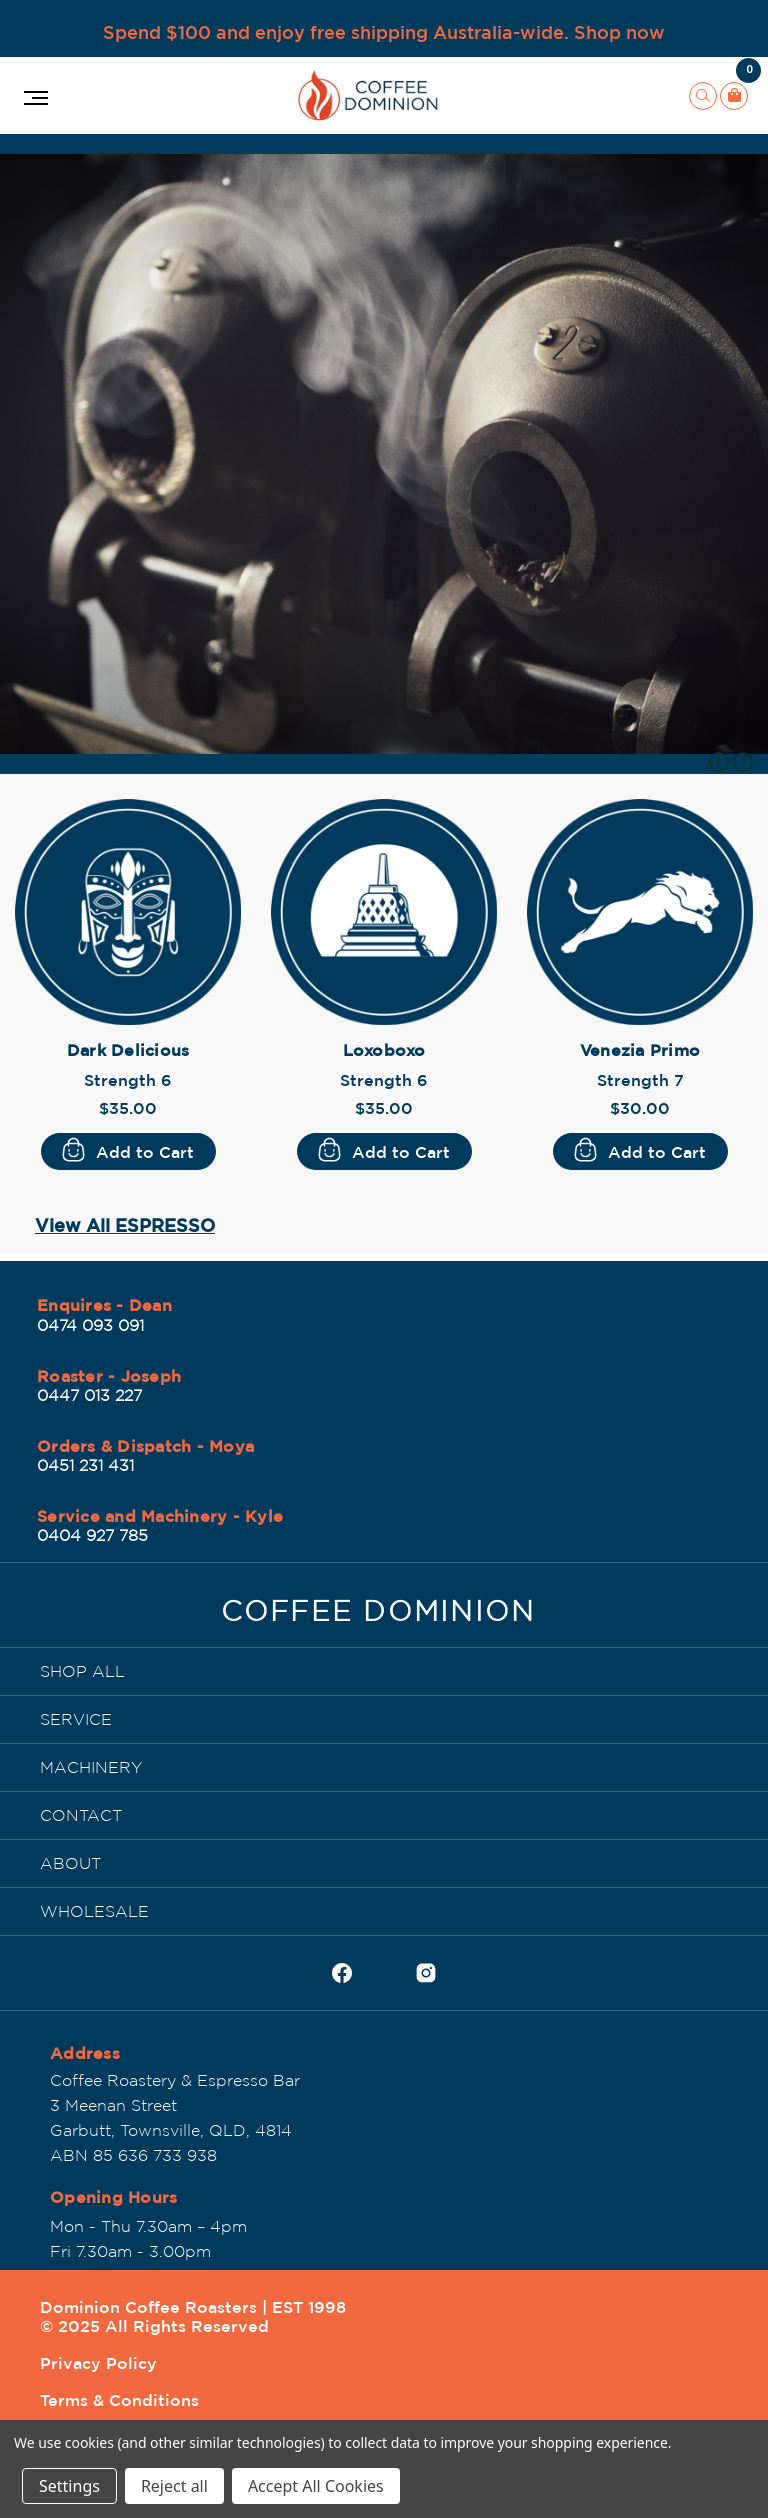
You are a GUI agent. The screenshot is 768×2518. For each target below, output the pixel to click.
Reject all (174, 2486)
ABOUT (70, 1863)
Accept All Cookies (316, 2486)
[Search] (703, 96)
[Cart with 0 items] (734, 96)
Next (743, 762)
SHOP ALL (82, 1671)
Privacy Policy (98, 2363)
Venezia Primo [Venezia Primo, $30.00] (640, 1050)
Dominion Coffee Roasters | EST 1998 (193, 2307)
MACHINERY (91, 1767)
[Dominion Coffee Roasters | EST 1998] (378, 1616)
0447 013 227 (89, 1395)
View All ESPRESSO (125, 1225)
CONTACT (81, 1815)
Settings (69, 2486)
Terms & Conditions (119, 2400)
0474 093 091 (90, 1325)
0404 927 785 (92, 1535)
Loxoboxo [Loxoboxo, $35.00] (384, 1050)
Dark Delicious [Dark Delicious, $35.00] (128, 1050)
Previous (719, 762)
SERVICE (76, 1719)
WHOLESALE (94, 1911)
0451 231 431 (85, 1465)
